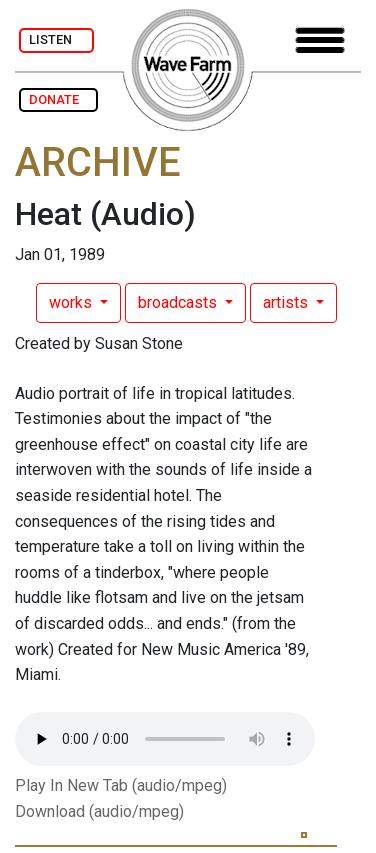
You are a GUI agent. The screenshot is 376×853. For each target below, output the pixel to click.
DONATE (58, 99)
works (72, 302)
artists (287, 302)
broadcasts (179, 302)
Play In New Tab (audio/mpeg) (121, 785)
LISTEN (56, 39)
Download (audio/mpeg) (99, 811)
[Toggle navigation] (320, 40)
